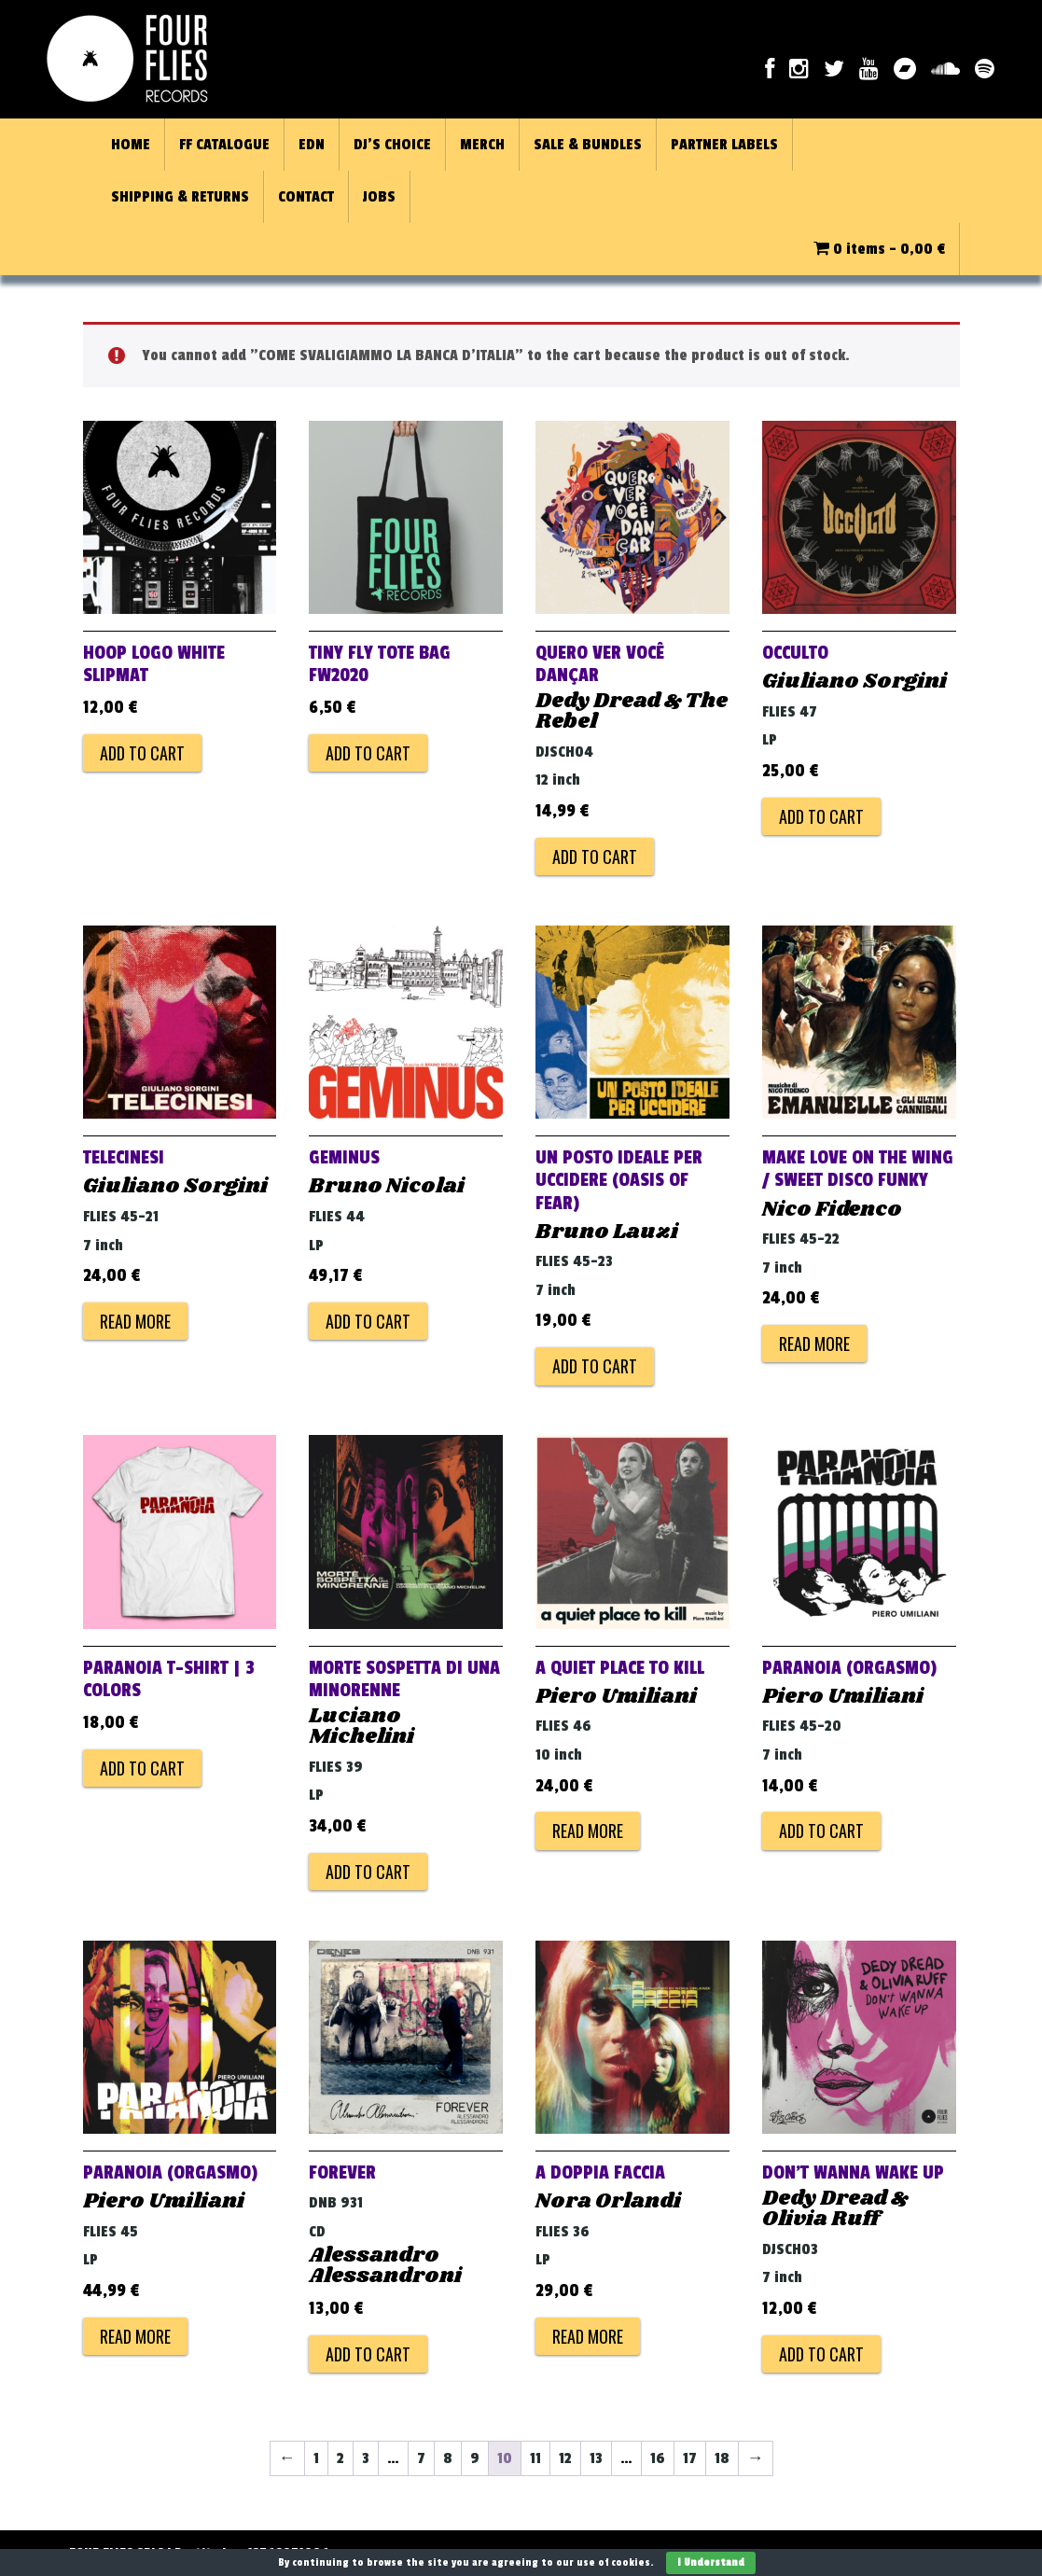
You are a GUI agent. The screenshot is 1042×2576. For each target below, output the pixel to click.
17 (690, 2458)
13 (596, 2458)
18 (722, 2458)
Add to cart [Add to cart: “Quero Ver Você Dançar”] (594, 856)
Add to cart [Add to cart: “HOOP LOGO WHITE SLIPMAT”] (142, 753)
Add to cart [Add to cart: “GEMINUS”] (368, 1321)
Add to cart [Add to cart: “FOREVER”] (368, 2354)
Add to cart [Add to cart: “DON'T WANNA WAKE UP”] (821, 2354)
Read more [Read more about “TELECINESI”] (135, 1321)
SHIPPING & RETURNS (180, 197)
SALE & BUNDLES (588, 144)
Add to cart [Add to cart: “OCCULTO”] (821, 816)
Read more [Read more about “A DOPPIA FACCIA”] (587, 2336)
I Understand (710, 2562)
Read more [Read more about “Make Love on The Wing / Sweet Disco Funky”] (814, 1343)
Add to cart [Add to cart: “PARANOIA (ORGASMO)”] (821, 1830)
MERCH (482, 144)
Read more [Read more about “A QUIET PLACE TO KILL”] (587, 1830)
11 (535, 2458)
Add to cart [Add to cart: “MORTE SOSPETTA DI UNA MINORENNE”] (368, 1871)
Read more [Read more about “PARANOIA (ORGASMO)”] (135, 2336)
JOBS (379, 197)
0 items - (879, 249)
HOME (130, 144)
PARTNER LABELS (724, 144)
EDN (312, 144)
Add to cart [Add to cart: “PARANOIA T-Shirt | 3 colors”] (142, 1768)
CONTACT (306, 197)
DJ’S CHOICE (392, 144)
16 (657, 2458)
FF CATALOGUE (224, 144)
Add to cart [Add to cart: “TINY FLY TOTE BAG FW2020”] (368, 753)
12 (565, 2458)
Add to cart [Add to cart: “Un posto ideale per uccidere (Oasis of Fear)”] (594, 1366)
